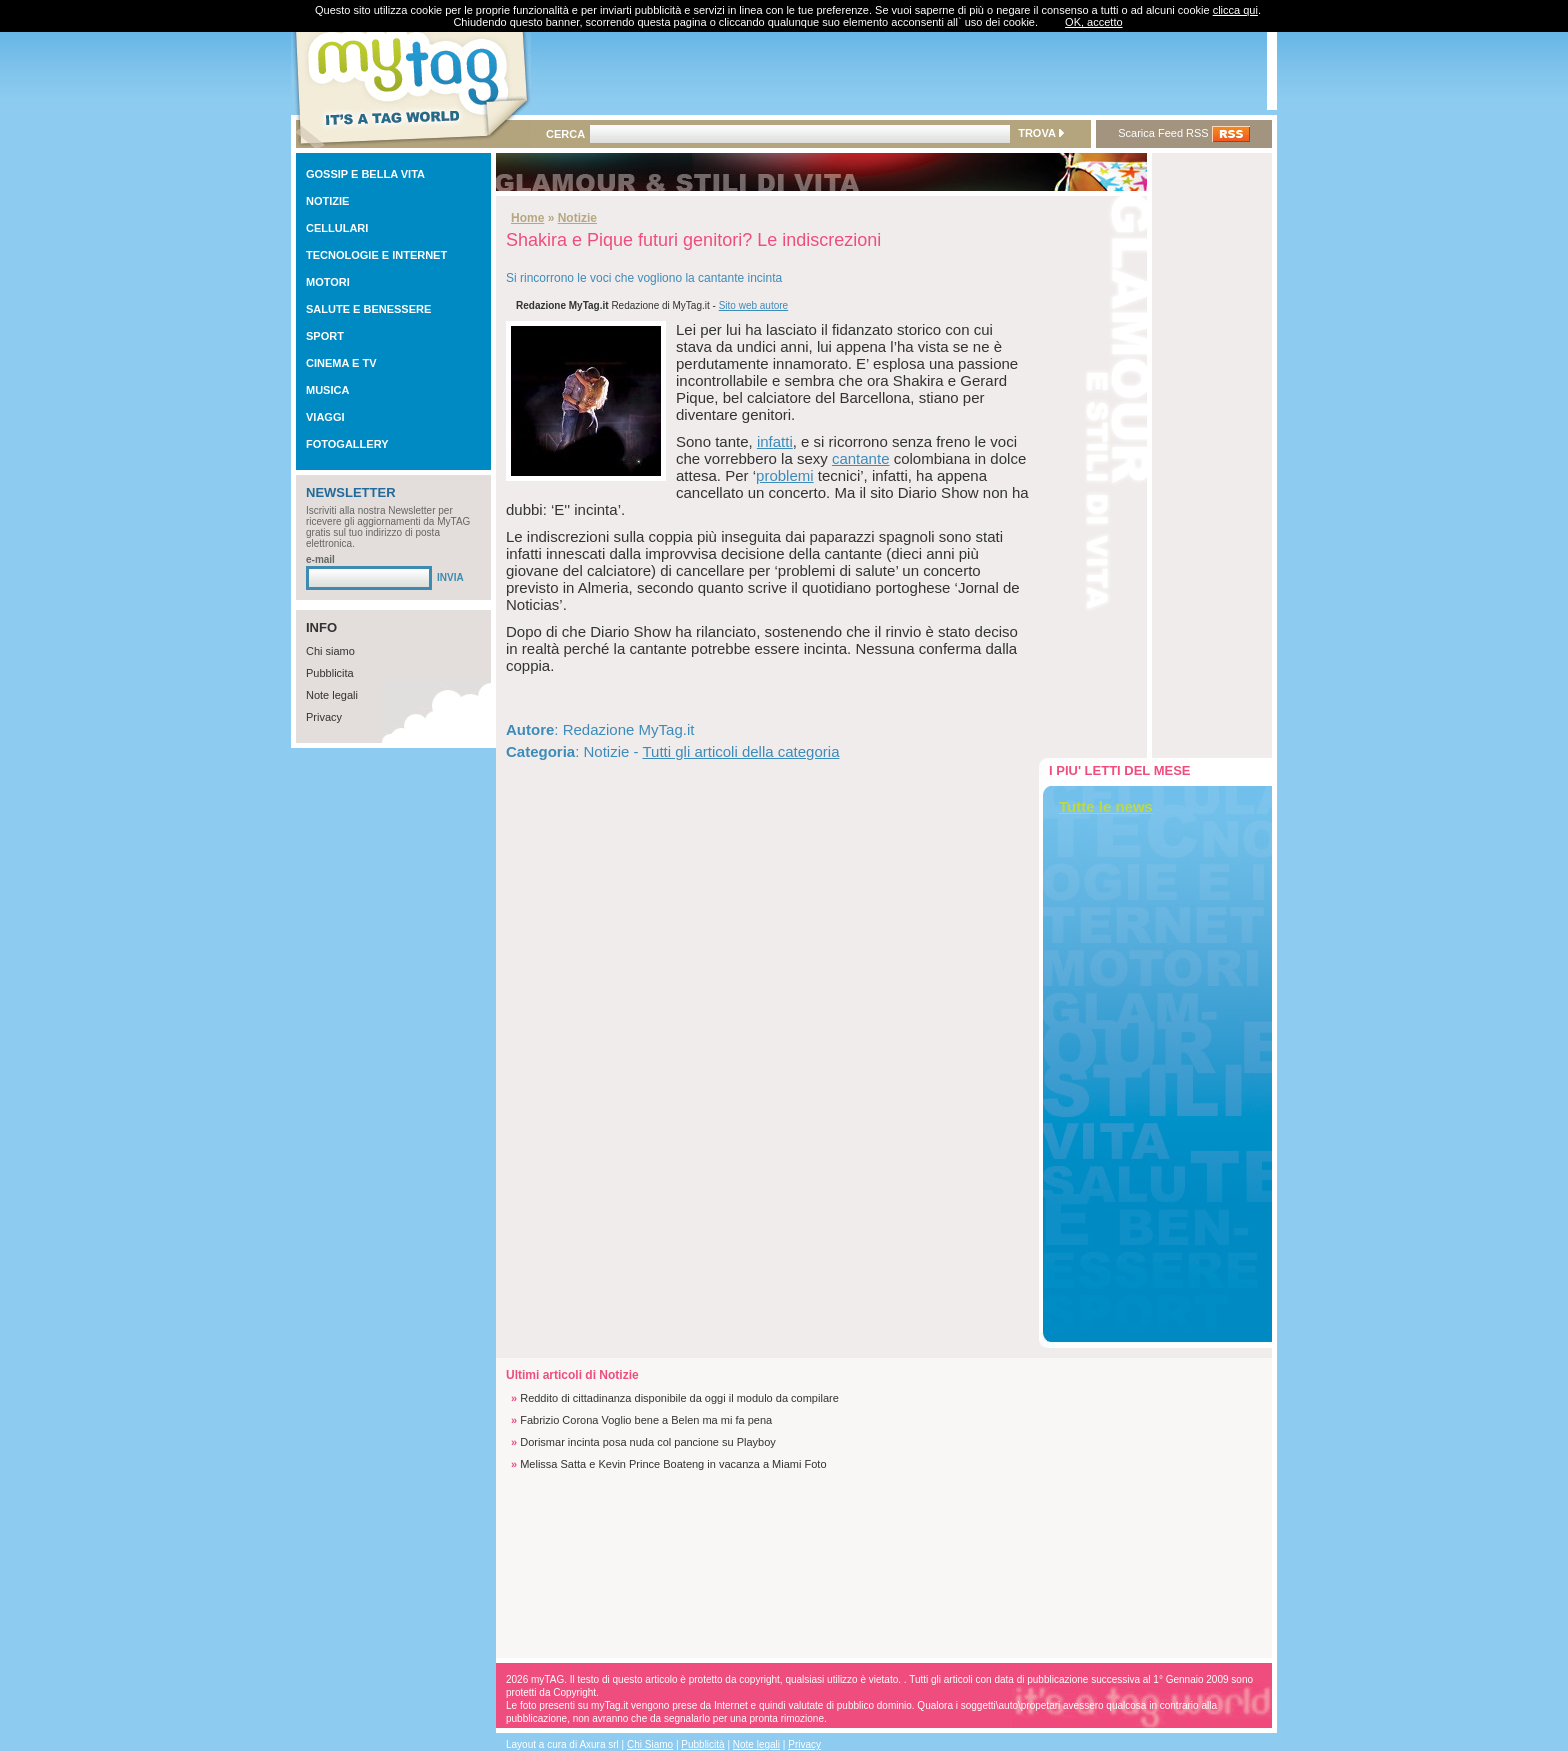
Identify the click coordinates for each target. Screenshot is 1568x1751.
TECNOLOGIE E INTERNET (376, 255)
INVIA (450, 577)
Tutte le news (1106, 806)
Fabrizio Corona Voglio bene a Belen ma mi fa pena (646, 1420)
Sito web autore (754, 305)
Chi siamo (330, 651)
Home (527, 218)
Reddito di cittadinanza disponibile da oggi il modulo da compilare (679, 1398)
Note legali (332, 695)
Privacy (324, 717)
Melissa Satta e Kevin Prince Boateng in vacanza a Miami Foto (673, 1464)
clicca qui (1235, 10)
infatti (775, 441)
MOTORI (328, 282)
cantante (861, 458)
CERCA (565, 134)
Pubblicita (330, 673)
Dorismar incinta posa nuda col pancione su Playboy (648, 1442)
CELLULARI (337, 228)
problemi (785, 475)
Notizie (577, 218)
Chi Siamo (650, 1744)
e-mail (320, 559)
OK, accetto (1093, 22)
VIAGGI (325, 417)
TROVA (1040, 133)
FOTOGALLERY (347, 444)
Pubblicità (702, 1744)
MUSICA (327, 390)
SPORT (325, 336)
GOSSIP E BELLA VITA (365, 174)
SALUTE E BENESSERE (368, 309)
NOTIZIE (327, 201)
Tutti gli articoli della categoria (740, 751)
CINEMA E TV (341, 363)
